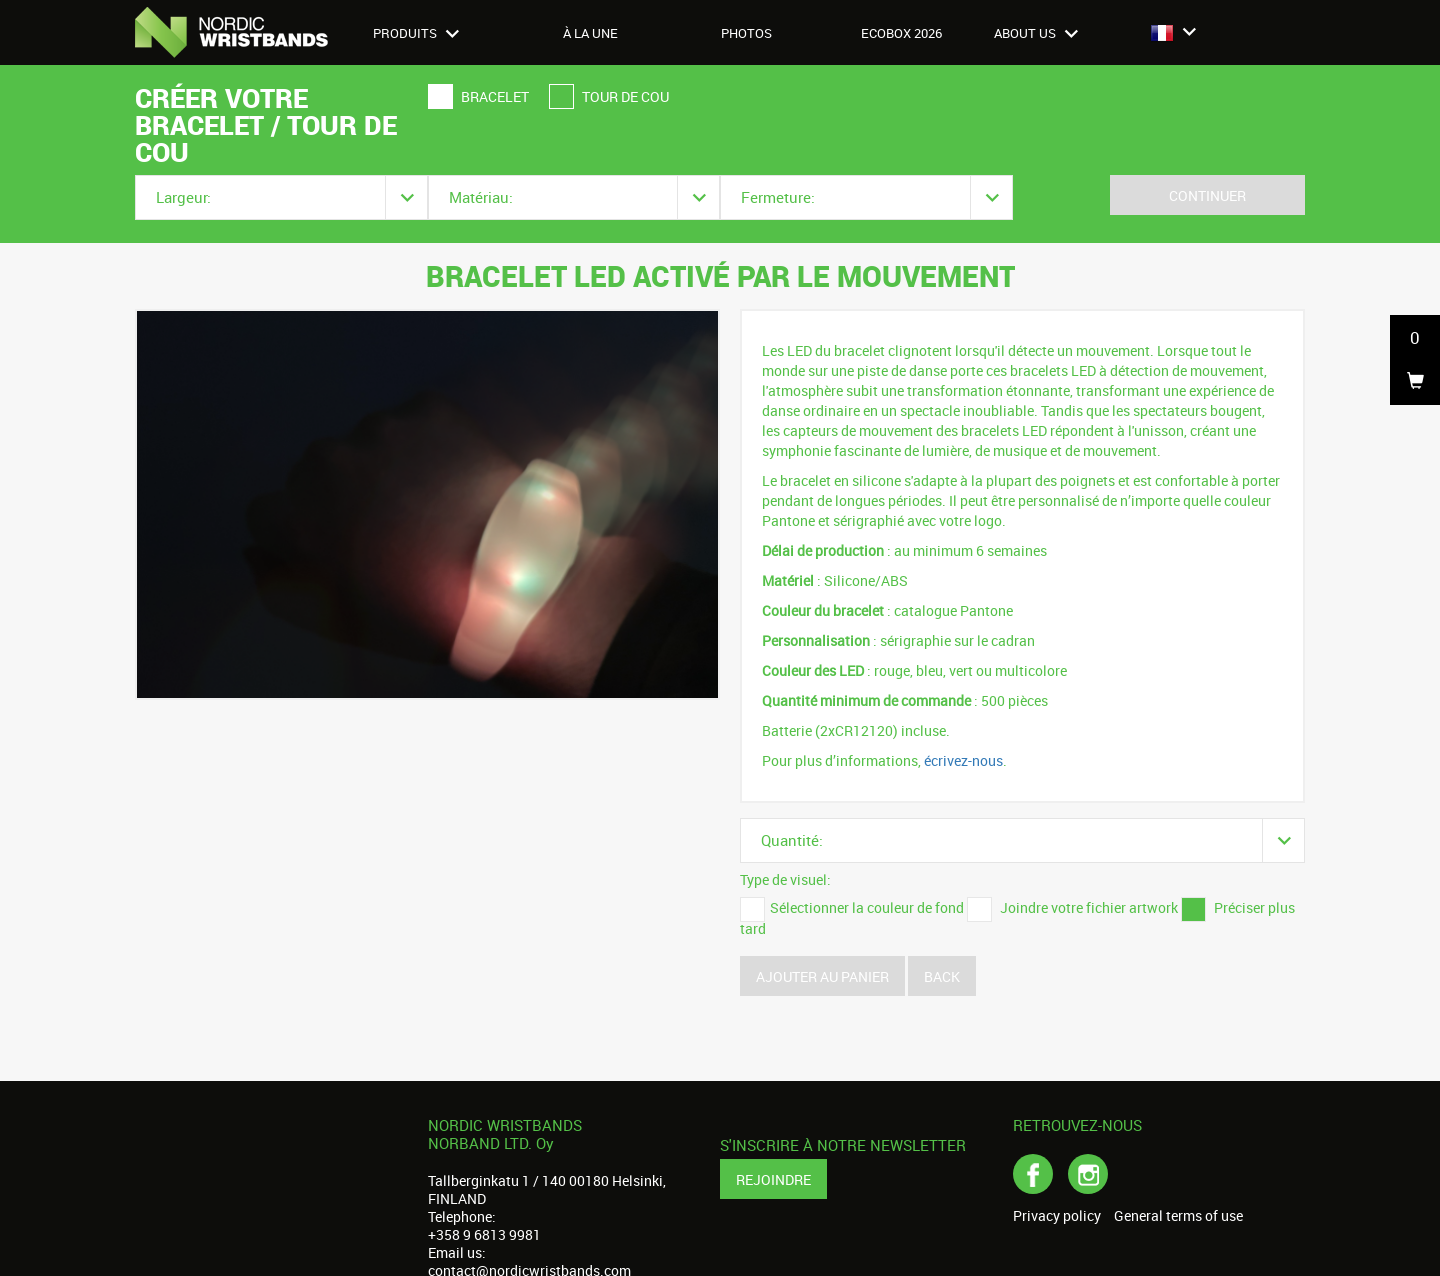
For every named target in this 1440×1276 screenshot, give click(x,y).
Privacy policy (1057, 1216)
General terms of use (1178, 1216)
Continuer (1207, 195)
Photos (746, 33)
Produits (416, 33)
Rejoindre (773, 1179)
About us (1036, 33)
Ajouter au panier (822, 976)
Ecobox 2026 (901, 33)
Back (942, 976)
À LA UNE (590, 33)
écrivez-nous (963, 760)
